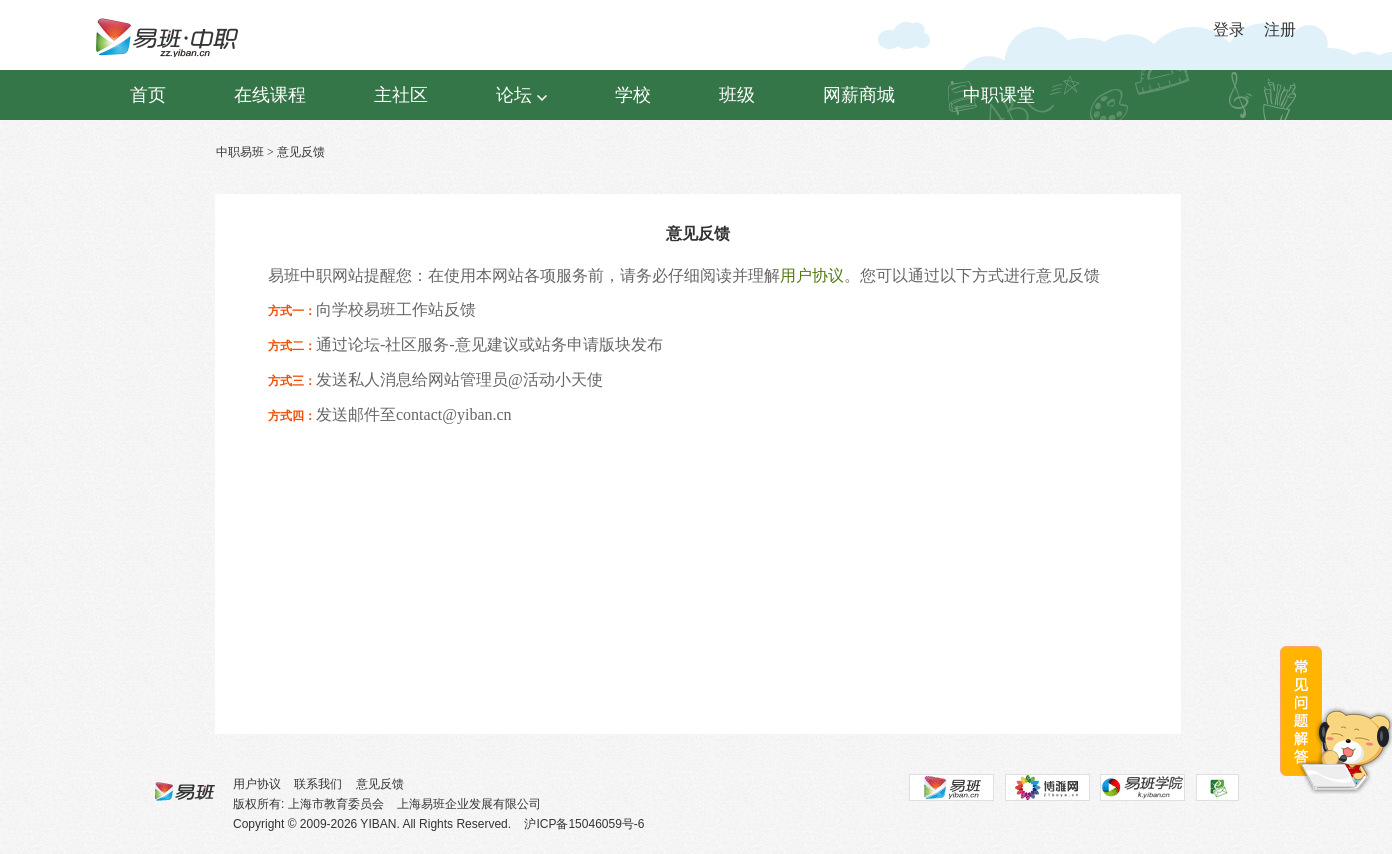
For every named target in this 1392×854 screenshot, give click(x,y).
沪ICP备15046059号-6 (584, 824)
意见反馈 (380, 784)
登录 (1229, 29)
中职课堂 (999, 95)
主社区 (401, 95)
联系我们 (318, 784)
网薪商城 (859, 95)
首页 (148, 95)
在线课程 (270, 95)
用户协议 (812, 275)
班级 (737, 95)
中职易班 (240, 152)
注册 (1280, 29)
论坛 (521, 95)
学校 (633, 95)
